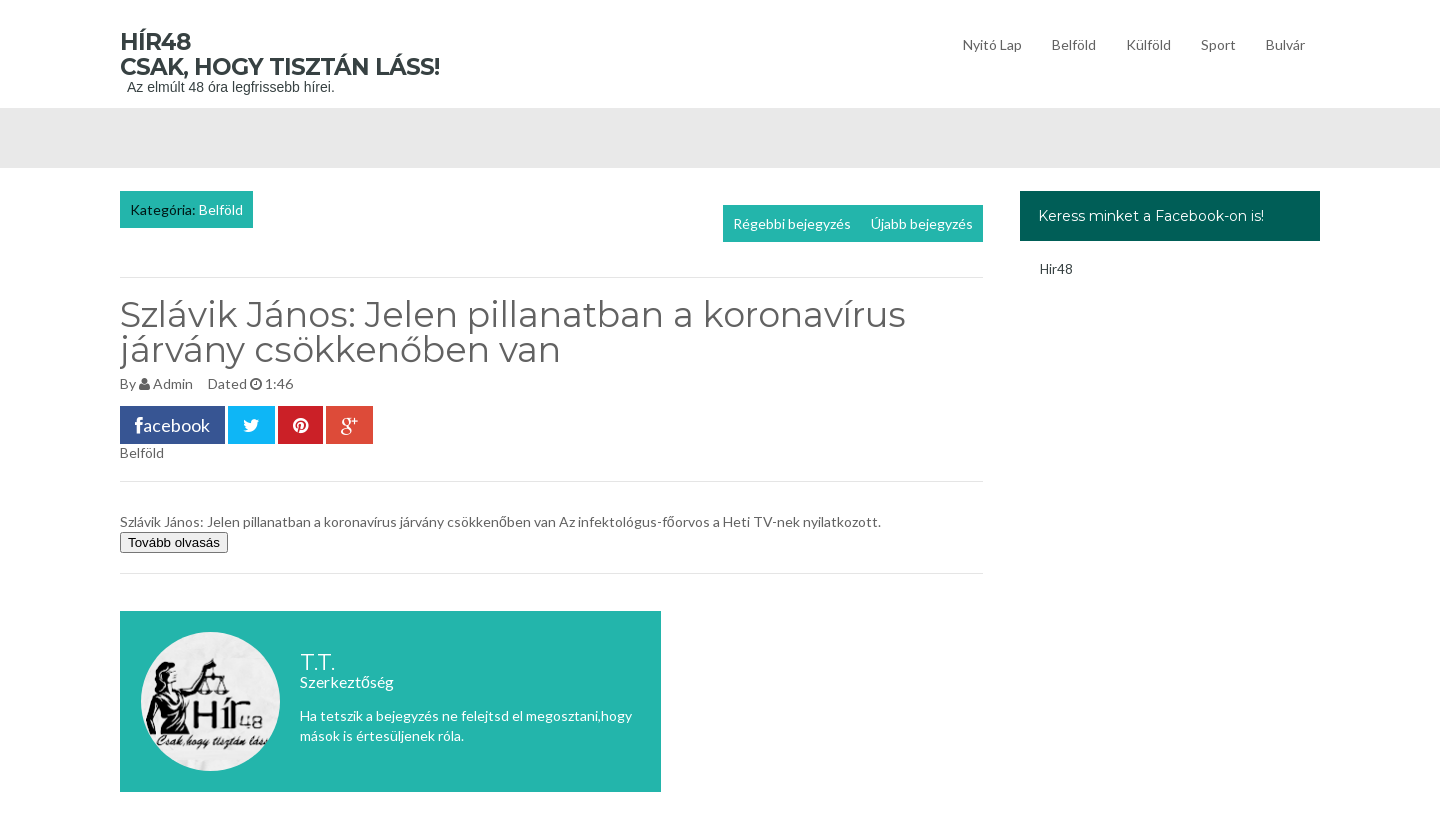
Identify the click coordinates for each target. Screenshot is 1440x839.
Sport (1218, 44)
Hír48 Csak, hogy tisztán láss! (309, 54)
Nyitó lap (992, 44)
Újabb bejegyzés (922, 223)
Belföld (1074, 44)
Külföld (1148, 44)
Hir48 (1056, 269)
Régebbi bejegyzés (792, 223)
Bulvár (1285, 44)
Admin (173, 383)
